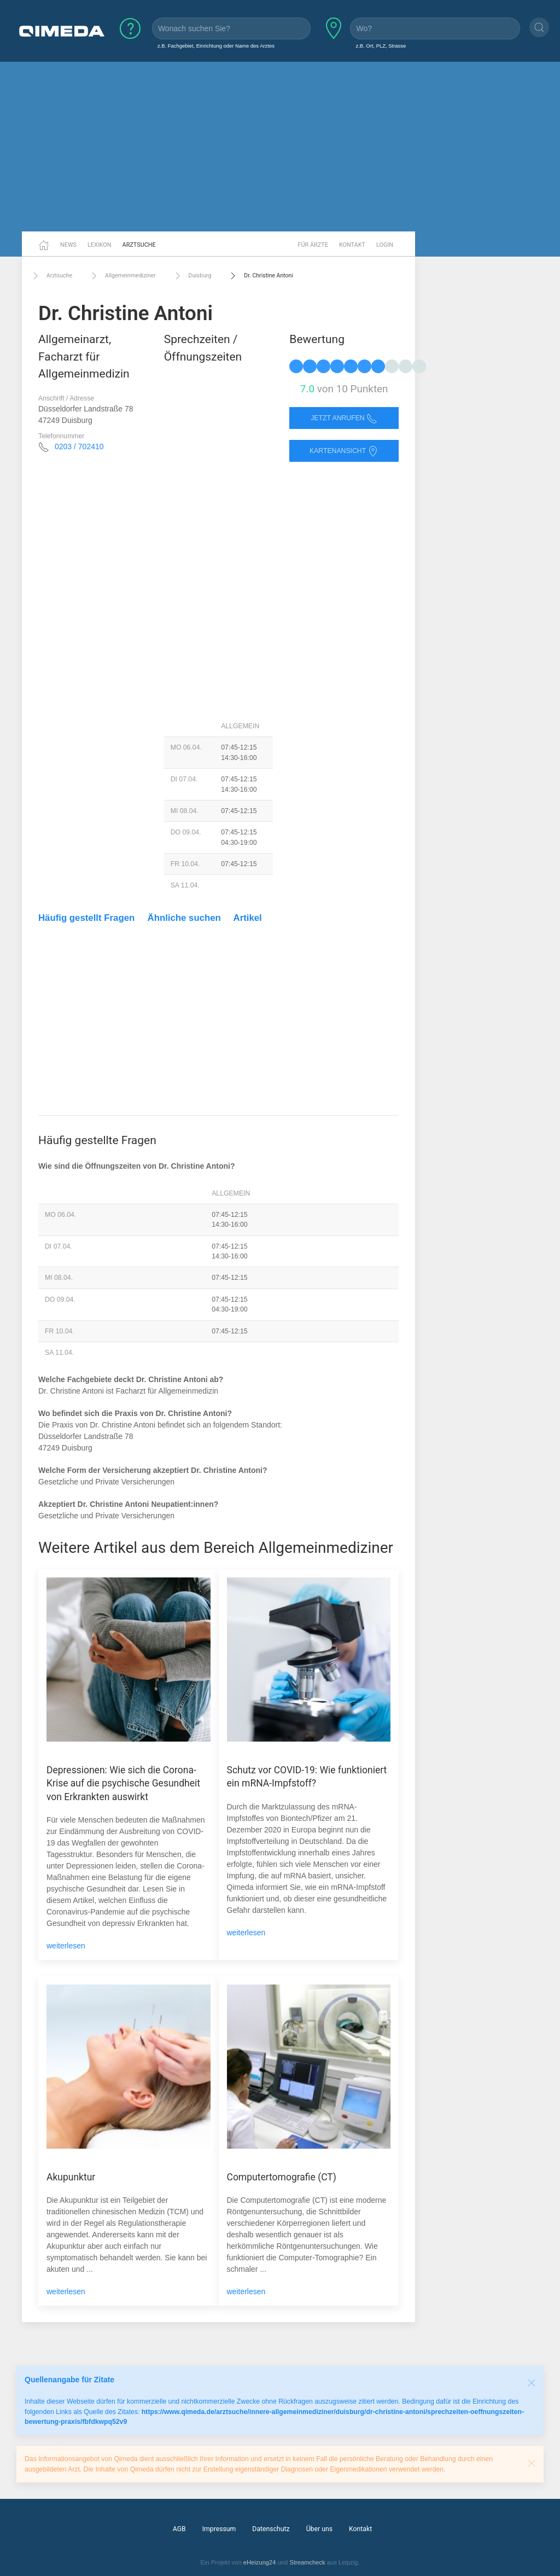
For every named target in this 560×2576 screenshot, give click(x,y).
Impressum (219, 2529)
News (68, 244)
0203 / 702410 (79, 446)
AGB (179, 2529)
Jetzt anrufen (344, 418)
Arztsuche (139, 244)
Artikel (248, 918)
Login (384, 244)
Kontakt (352, 244)
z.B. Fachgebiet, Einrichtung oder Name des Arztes (216, 46)
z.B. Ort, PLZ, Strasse (380, 46)
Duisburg (192, 275)
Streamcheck (307, 2562)
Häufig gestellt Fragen (86, 918)
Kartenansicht (344, 451)
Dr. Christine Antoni (260, 275)
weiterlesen (65, 1945)
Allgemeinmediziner (122, 275)
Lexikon (100, 244)
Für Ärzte (313, 244)
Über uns (319, 2529)
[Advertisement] (280, 146)
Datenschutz (270, 2529)
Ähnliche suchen (184, 918)
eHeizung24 (259, 2562)
